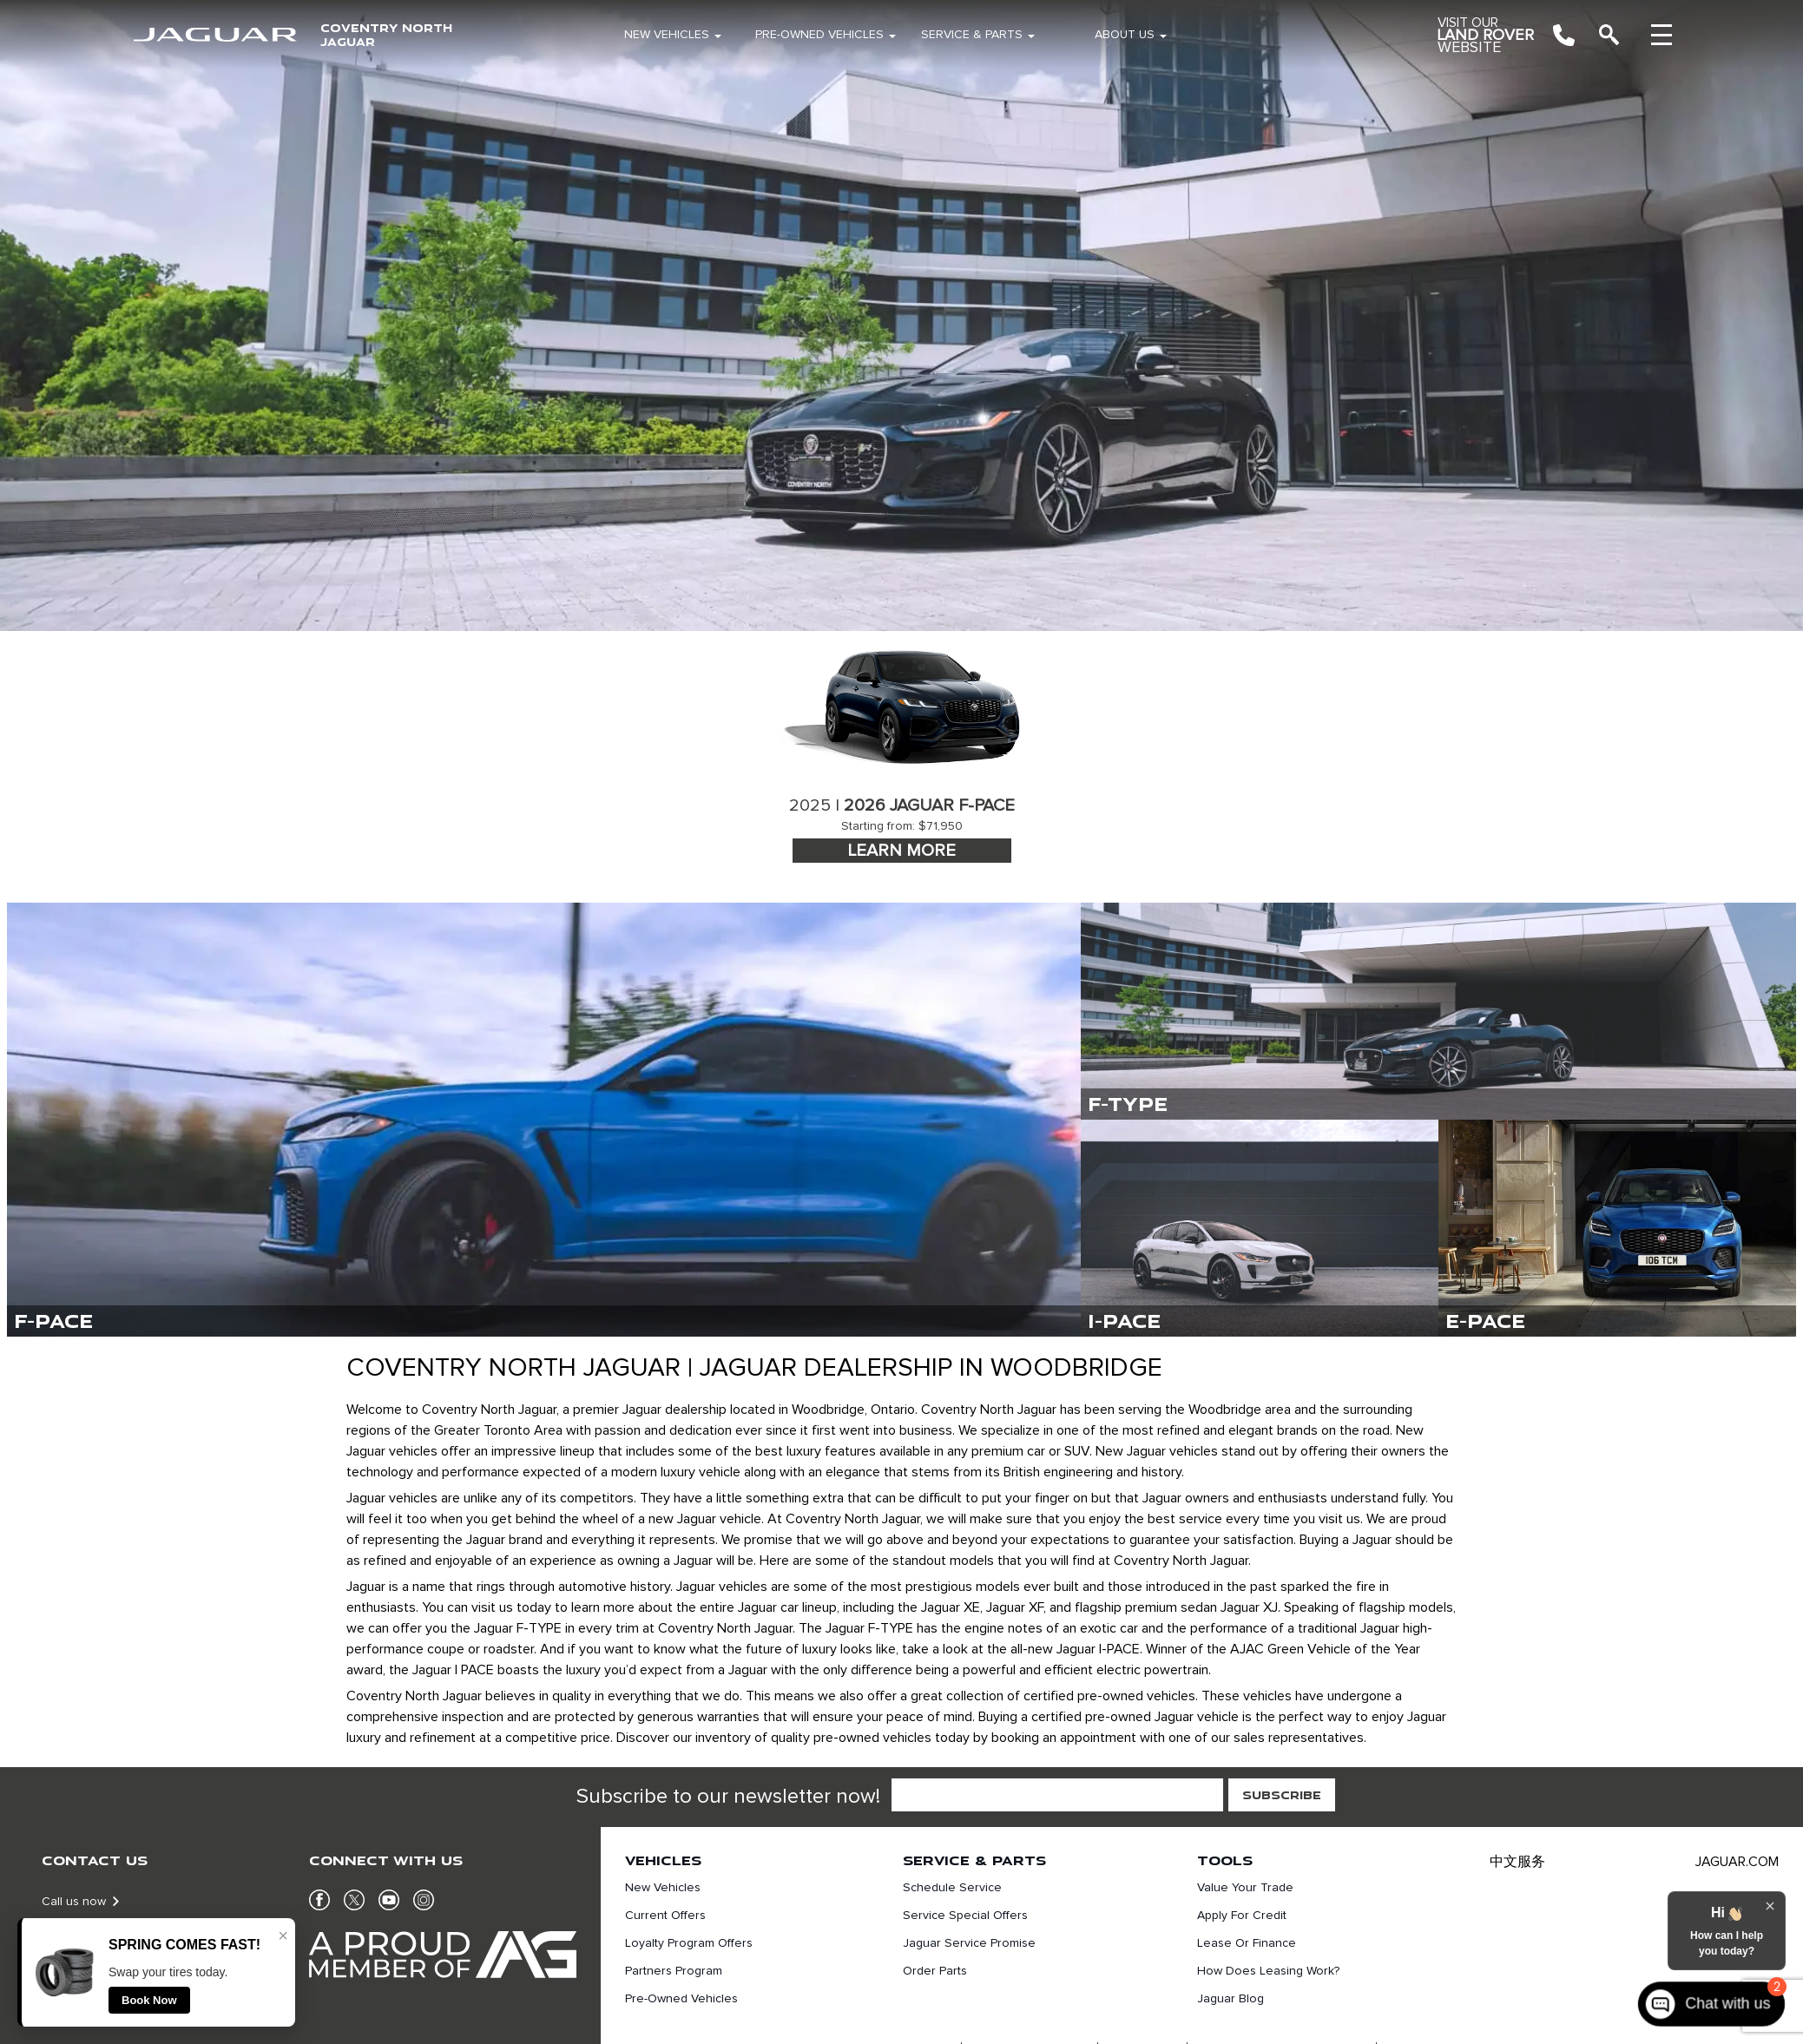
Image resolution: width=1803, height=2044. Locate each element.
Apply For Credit (1241, 1915)
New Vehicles (666, 35)
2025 (810, 805)
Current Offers (665, 1915)
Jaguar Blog (1230, 1999)
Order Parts (935, 1971)
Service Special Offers (965, 1915)
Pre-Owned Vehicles (819, 35)
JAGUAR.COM (1737, 1862)
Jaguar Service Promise (969, 1943)
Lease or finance (1246, 1943)
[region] (901, 315)
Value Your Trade (1245, 1888)
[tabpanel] (902, 748)
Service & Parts (972, 35)
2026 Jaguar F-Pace (929, 805)
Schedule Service (952, 1888)
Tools (1225, 1860)
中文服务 (1517, 1862)
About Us (1125, 35)
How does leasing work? (1268, 1971)
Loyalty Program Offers (689, 1943)
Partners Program (673, 1971)
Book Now (149, 2000)
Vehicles (663, 1860)
